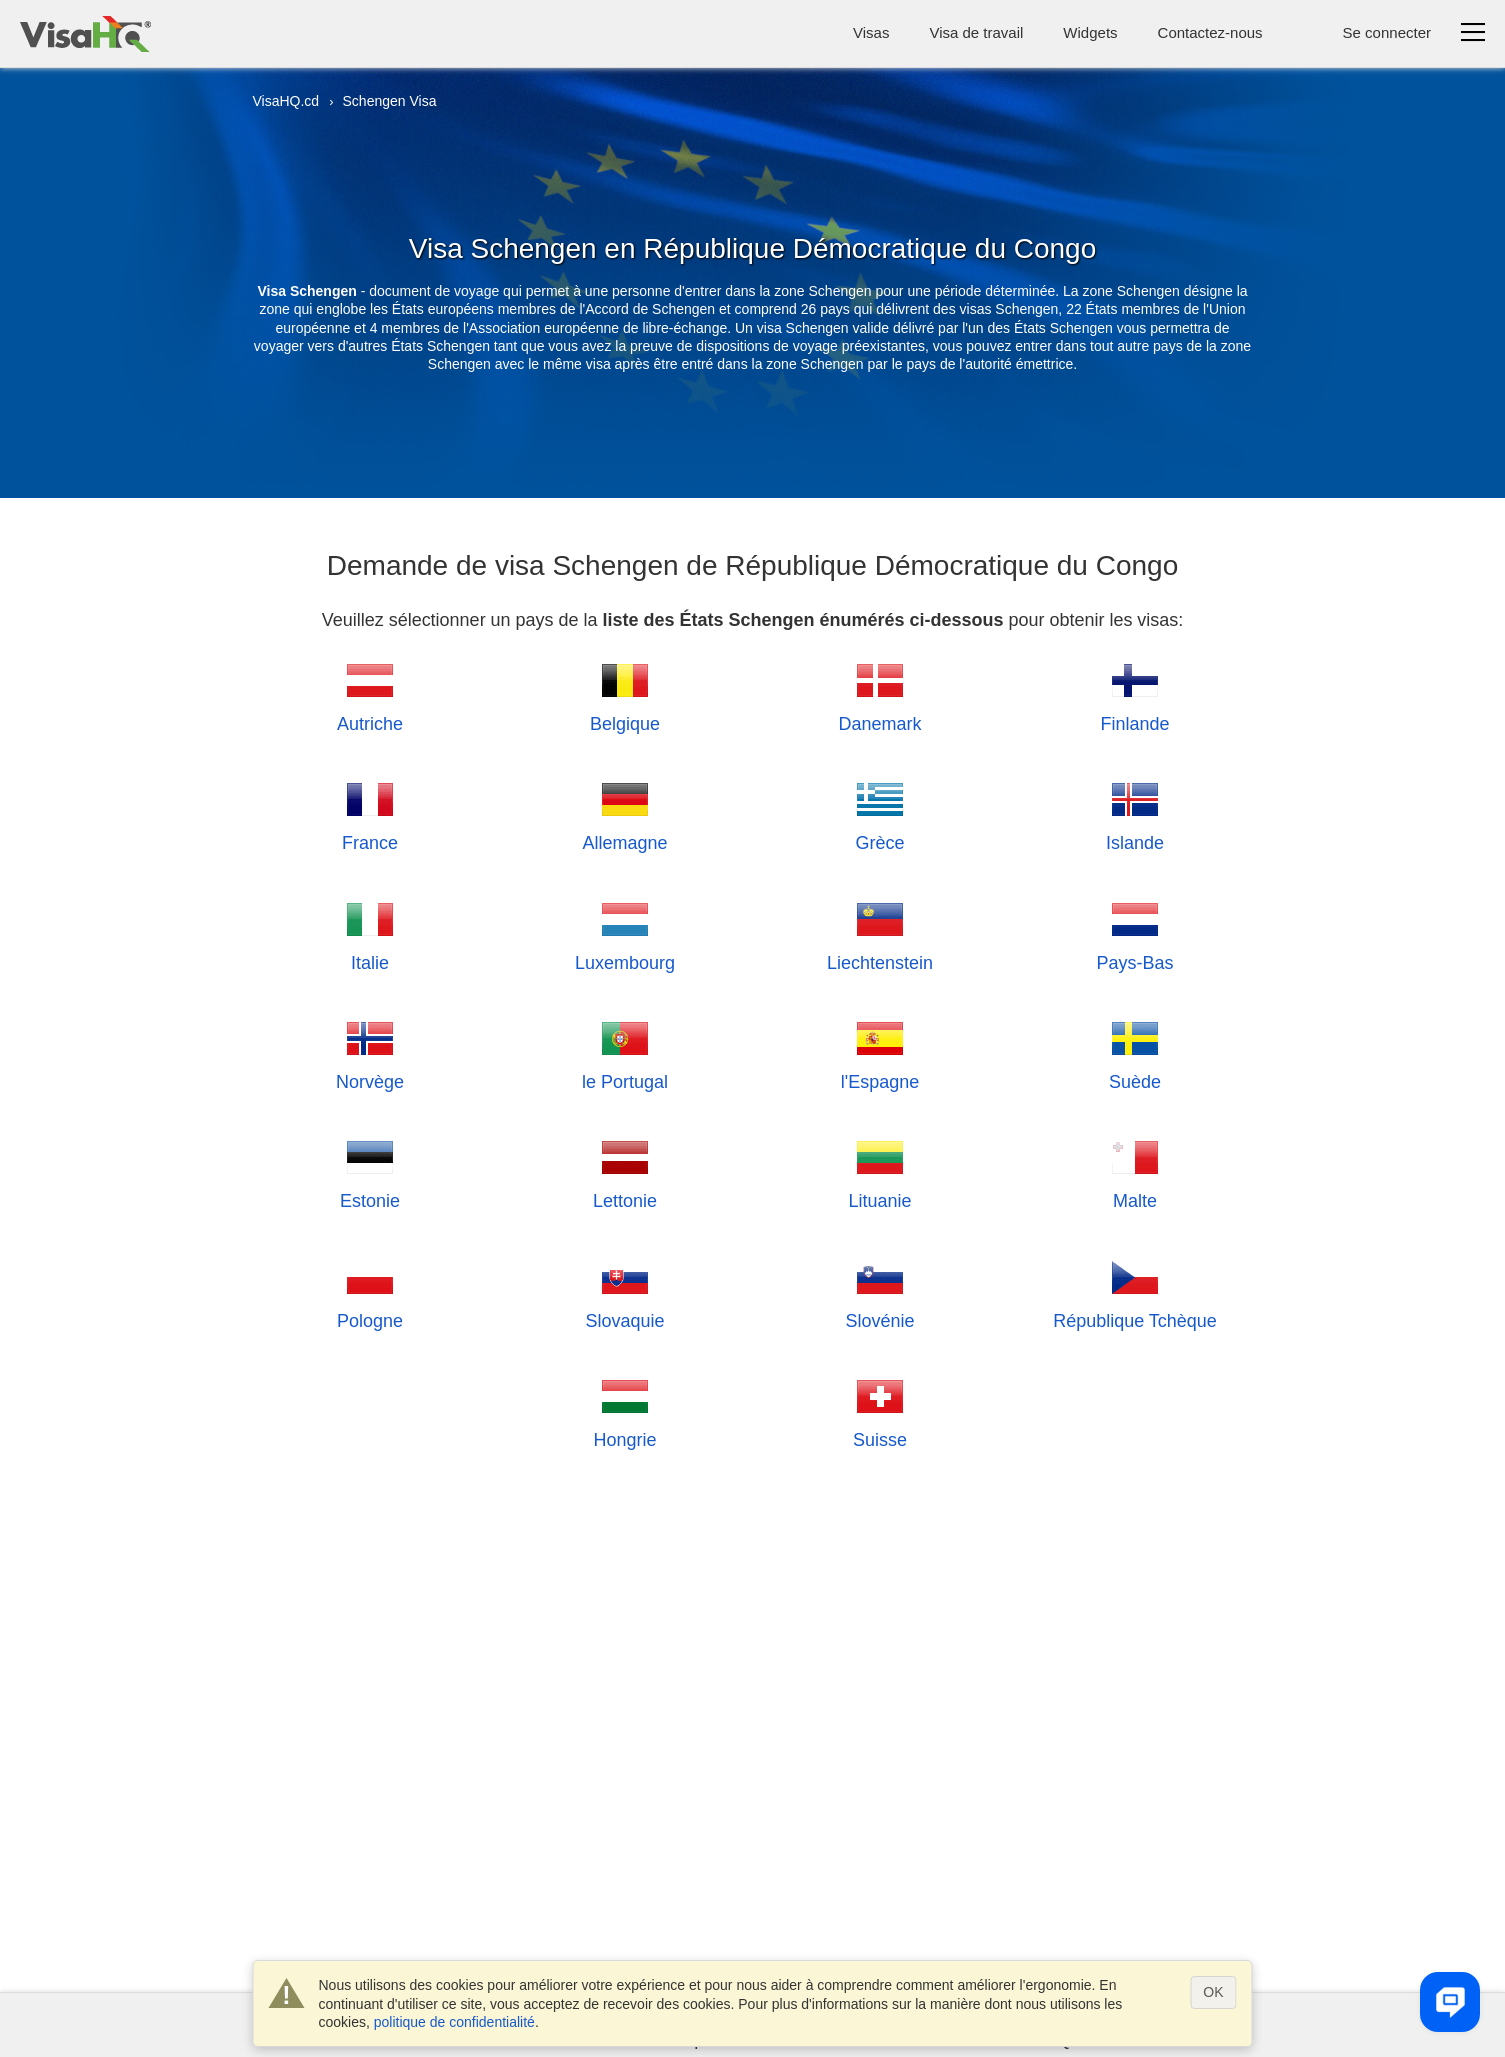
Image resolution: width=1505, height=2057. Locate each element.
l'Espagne (880, 1053)
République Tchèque (1135, 1292)
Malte (1135, 1172)
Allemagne (625, 814)
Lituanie (880, 1172)
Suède (1135, 1053)
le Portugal (625, 1053)
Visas (871, 32)
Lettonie (625, 1172)
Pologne (370, 1292)
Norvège (370, 1053)
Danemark (880, 695)
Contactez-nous (1210, 32)
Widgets (1090, 32)
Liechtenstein (880, 934)
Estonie (370, 1172)
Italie (370, 934)
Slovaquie (625, 1292)
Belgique (625, 695)
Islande (1135, 814)
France (370, 814)
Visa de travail (976, 32)
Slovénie (880, 1292)
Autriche (370, 695)
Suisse (880, 1411)
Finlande (1135, 695)
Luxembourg (625, 934)
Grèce (880, 814)
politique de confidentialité (454, 2022)
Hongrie (625, 1411)
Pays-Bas (1135, 934)
